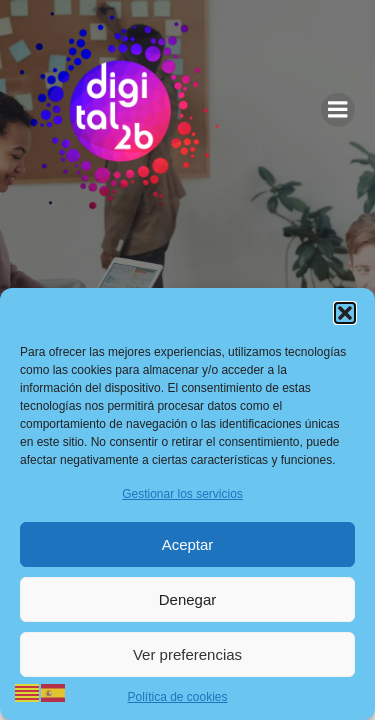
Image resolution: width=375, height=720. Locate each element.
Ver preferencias (187, 654)
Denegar (188, 599)
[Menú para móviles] (338, 110)
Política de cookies (177, 697)
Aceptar (188, 544)
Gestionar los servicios (182, 494)
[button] (345, 313)
